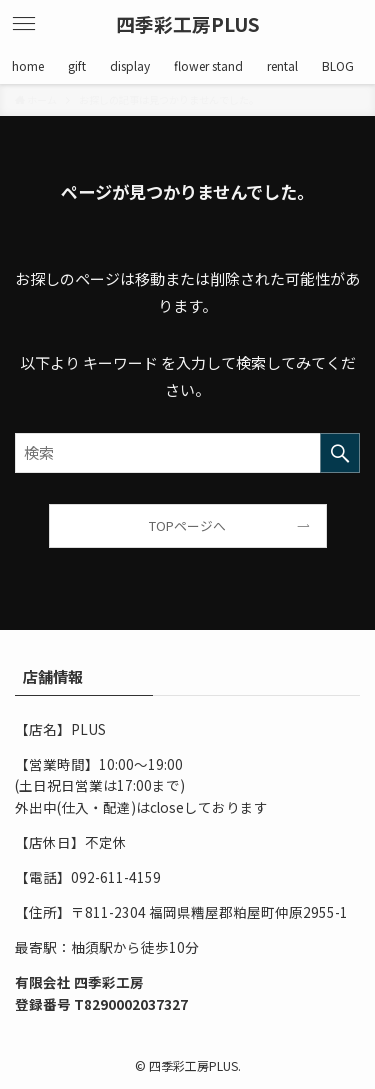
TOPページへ (187, 525)
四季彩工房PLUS (188, 24)
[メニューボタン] (24, 24)
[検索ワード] (187, 453)
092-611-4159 (116, 877)
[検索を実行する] (340, 453)
